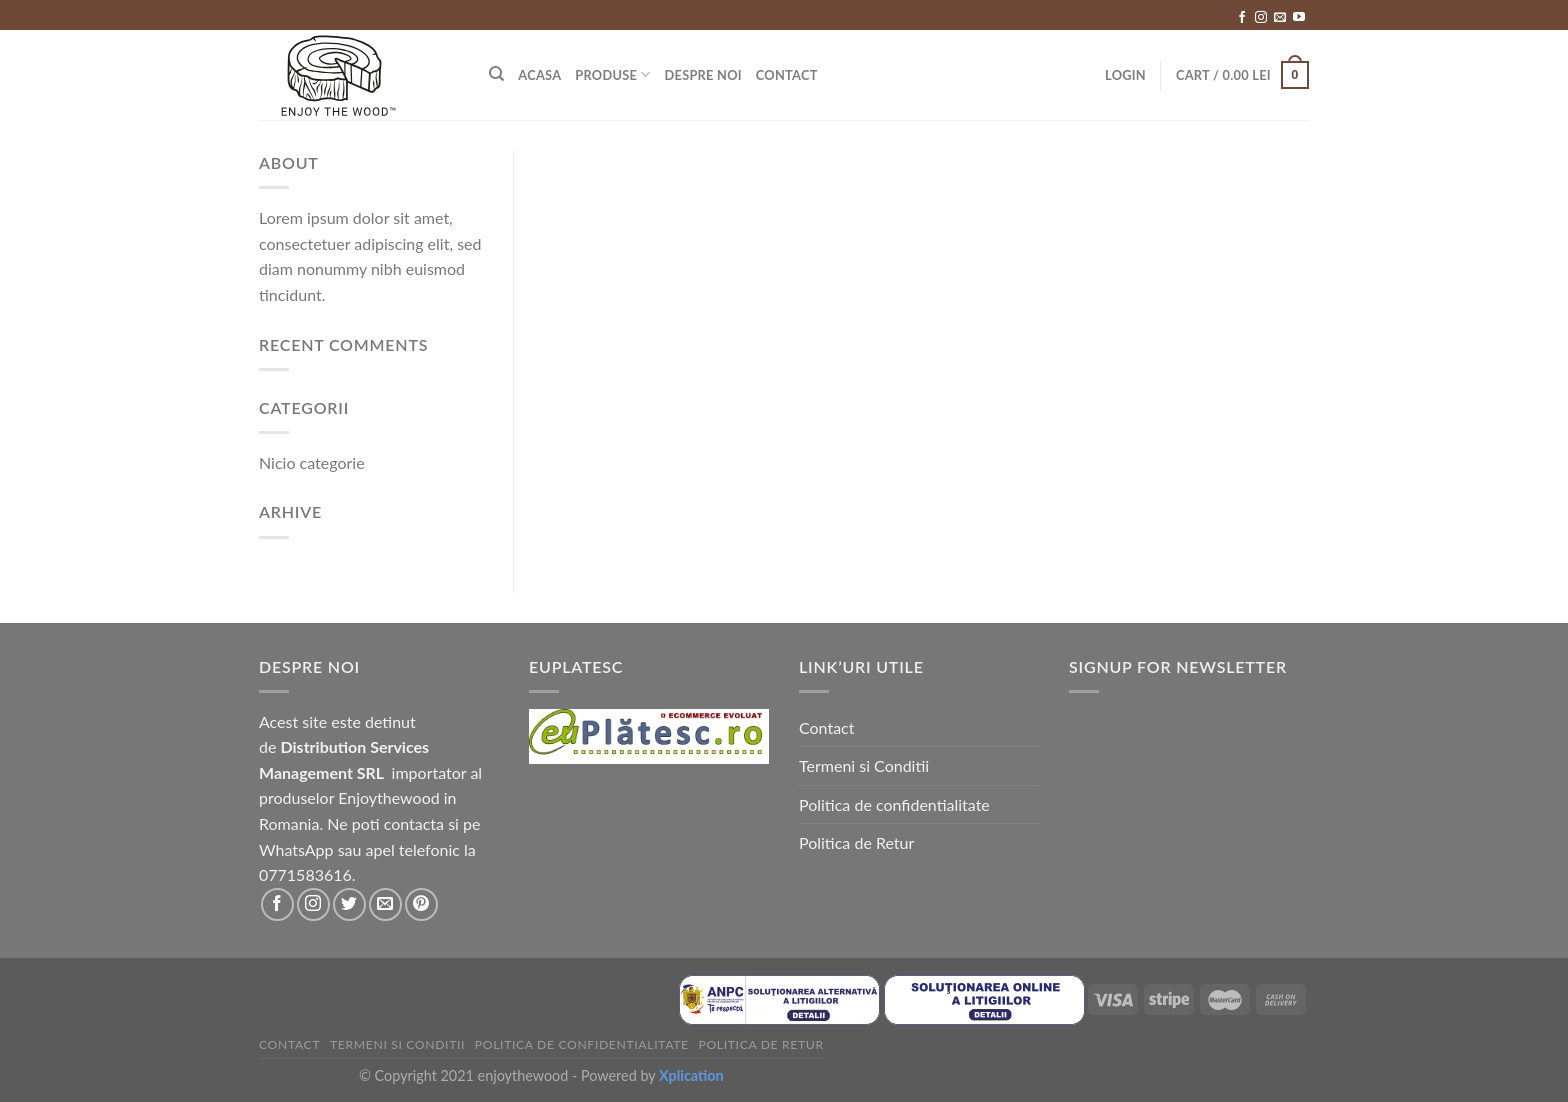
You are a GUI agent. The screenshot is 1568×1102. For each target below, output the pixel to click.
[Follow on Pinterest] (421, 904)
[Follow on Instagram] (1261, 18)
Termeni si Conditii (864, 765)
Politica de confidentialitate (894, 804)
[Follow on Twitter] (349, 904)
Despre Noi (703, 75)
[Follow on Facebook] (1242, 18)
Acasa (539, 75)
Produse (612, 74)
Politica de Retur (856, 842)
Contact (787, 75)
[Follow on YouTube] (1299, 18)
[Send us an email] (1280, 18)
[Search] (496, 74)
